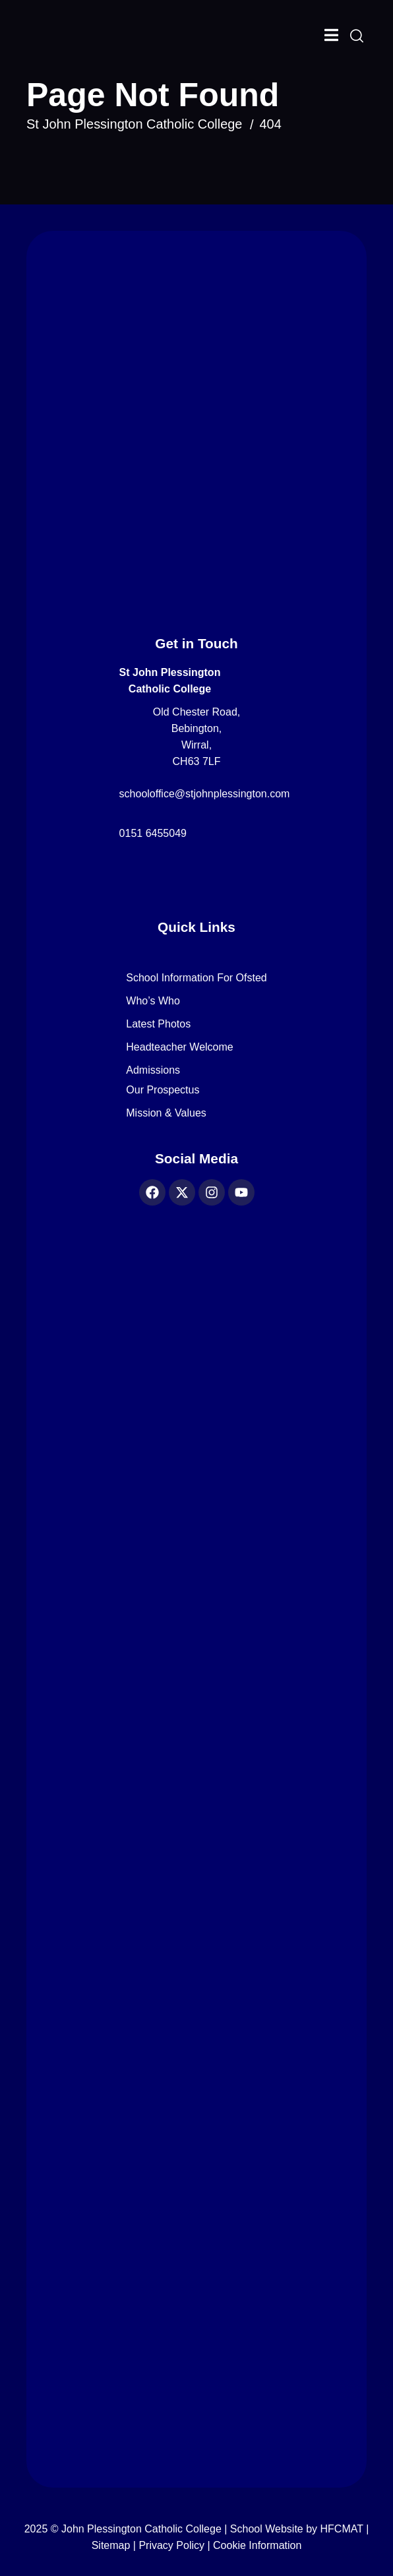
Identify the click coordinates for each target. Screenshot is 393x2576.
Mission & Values (166, 1113)
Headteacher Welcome (179, 1047)
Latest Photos (158, 1024)
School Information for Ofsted (196, 978)
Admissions (153, 1070)
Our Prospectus (162, 1090)
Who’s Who (153, 1001)
